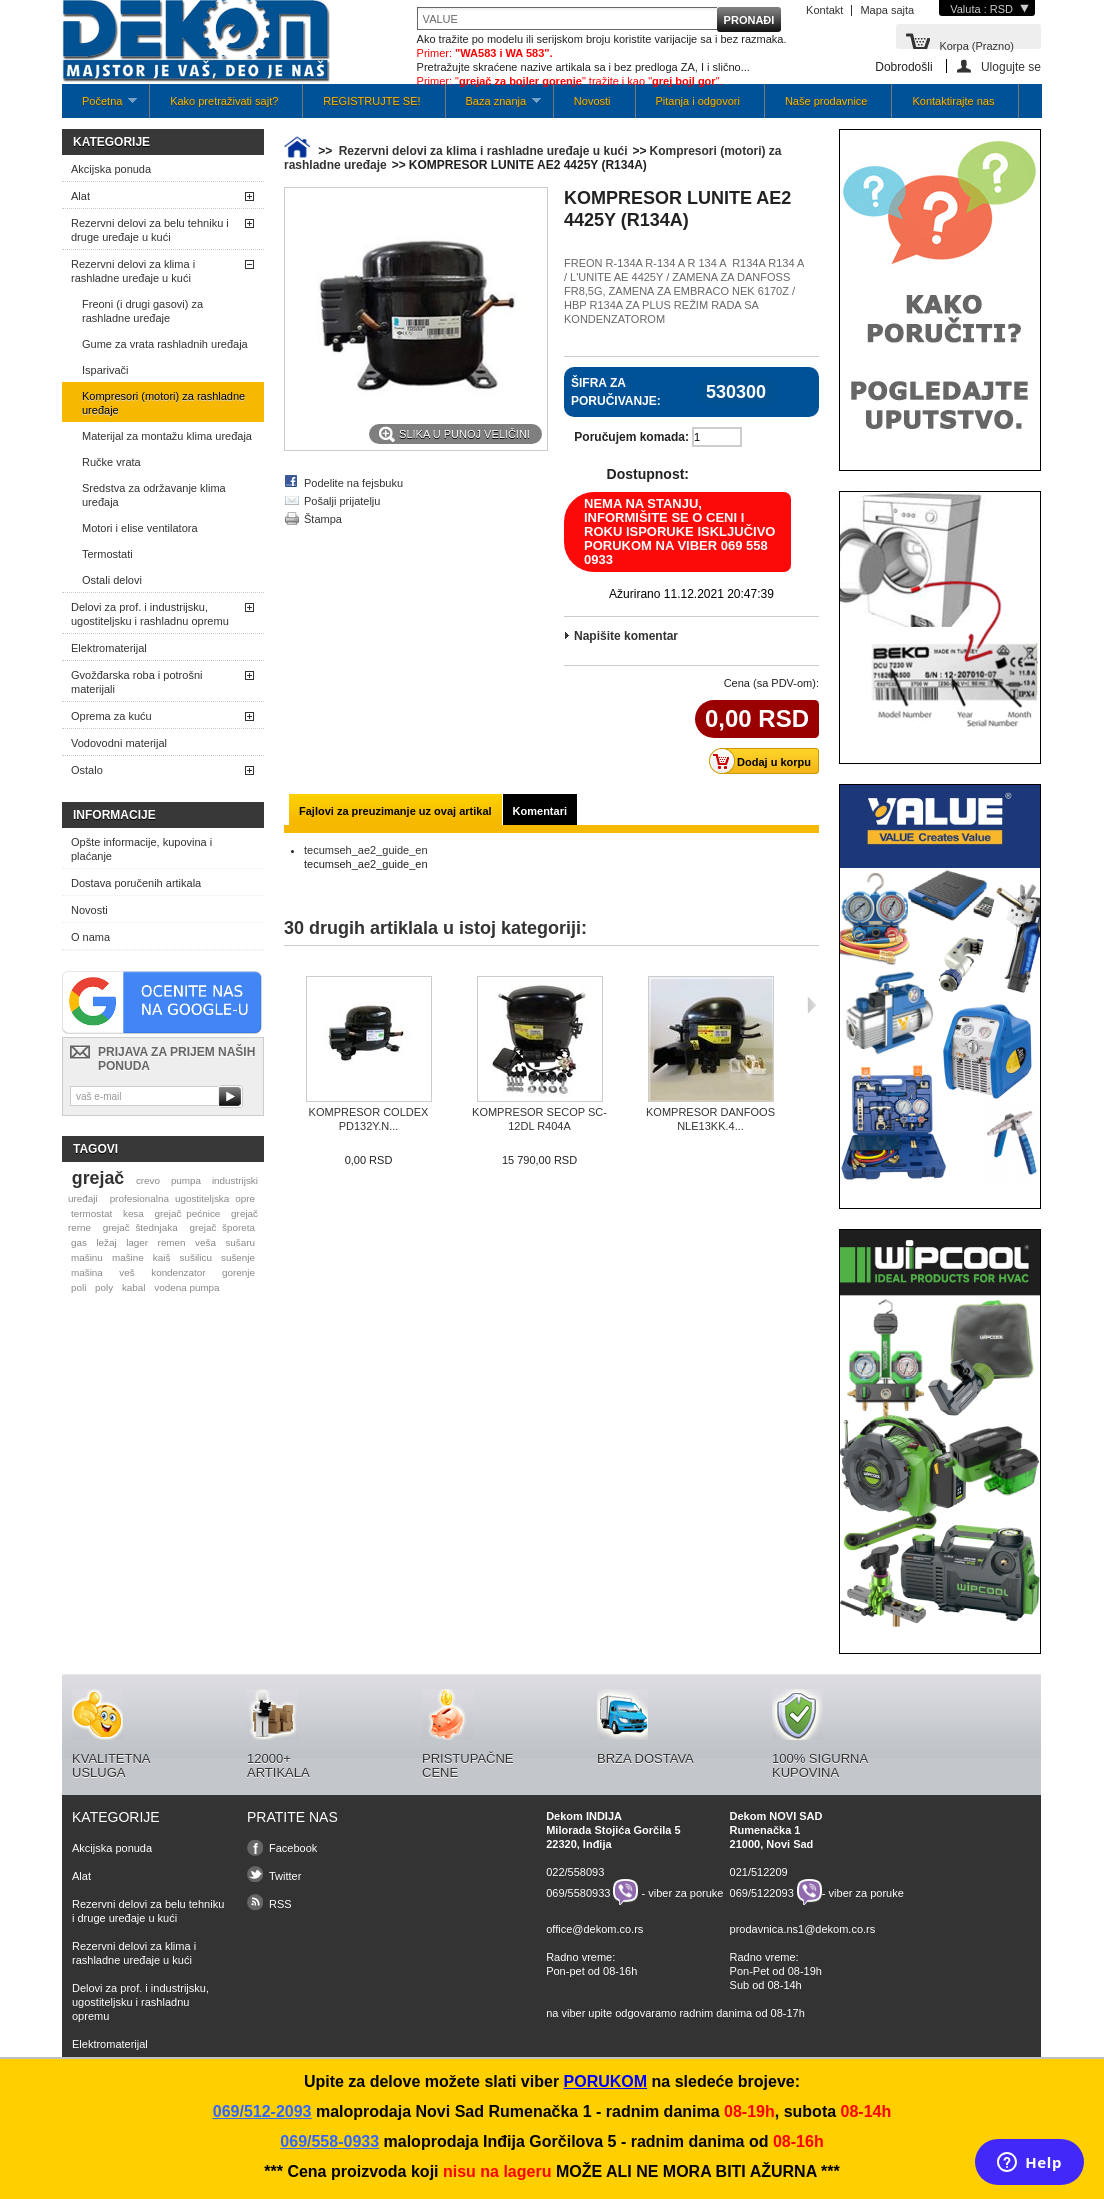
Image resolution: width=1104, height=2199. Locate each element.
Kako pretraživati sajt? (224, 101)
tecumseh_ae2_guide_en (366, 850)
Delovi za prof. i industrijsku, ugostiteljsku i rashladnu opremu (150, 614)
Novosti (592, 101)
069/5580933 (578, 1892)
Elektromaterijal (109, 648)
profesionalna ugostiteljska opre (182, 1198)
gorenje (238, 1272)
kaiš (162, 1257)
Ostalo (87, 770)
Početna (99, 106)
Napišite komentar (626, 636)
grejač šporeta (222, 1227)
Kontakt (824, 10)
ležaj (106, 1242)
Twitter (285, 1876)
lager (137, 1242)
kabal (134, 1287)
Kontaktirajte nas (953, 101)
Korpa (976, 44)
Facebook (293, 1848)
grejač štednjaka (140, 1227)
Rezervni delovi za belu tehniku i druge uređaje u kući (150, 230)
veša (205, 1242)
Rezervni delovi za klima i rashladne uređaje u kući (133, 271)
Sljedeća (811, 1005)
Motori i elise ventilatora (140, 528)
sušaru (240, 1242)
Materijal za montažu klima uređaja (167, 436)
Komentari (540, 811)
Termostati (107, 554)
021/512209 (759, 1872)
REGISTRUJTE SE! (371, 101)
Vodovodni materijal (119, 743)
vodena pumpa (186, 1287)
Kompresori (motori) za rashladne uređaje (163, 403)
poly (104, 1287)
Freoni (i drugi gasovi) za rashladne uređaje (142, 311)
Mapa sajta (887, 10)
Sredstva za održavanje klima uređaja (154, 495)
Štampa (323, 519)
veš (126, 1272)
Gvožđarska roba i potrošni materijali (136, 682)
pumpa (186, 1180)
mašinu (87, 1257)
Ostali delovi (112, 580)
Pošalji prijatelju (342, 501)
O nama (90, 937)
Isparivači (105, 370)
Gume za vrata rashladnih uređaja (165, 344)
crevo (148, 1180)
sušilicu (196, 1257)
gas (79, 1242)
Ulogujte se (1011, 66)
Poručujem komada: (631, 437)
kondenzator (178, 1272)
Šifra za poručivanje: (616, 392)
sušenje (238, 1257)
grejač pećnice (188, 1213)
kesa (133, 1213)
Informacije (114, 815)
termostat (91, 1213)
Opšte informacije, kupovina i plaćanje (141, 849)
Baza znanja (493, 106)
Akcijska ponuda (111, 169)
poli (78, 1287)
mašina (87, 1272)
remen (172, 1242)
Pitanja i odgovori (698, 101)
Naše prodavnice (826, 101)
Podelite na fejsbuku (353, 483)
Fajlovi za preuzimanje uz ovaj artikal (395, 811)
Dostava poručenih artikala (136, 883)
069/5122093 (762, 1892)
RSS (280, 1904)
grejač (98, 1178)
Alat (80, 196)
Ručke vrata (111, 462)
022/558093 (575, 1872)
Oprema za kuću (111, 716)
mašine (128, 1257)
